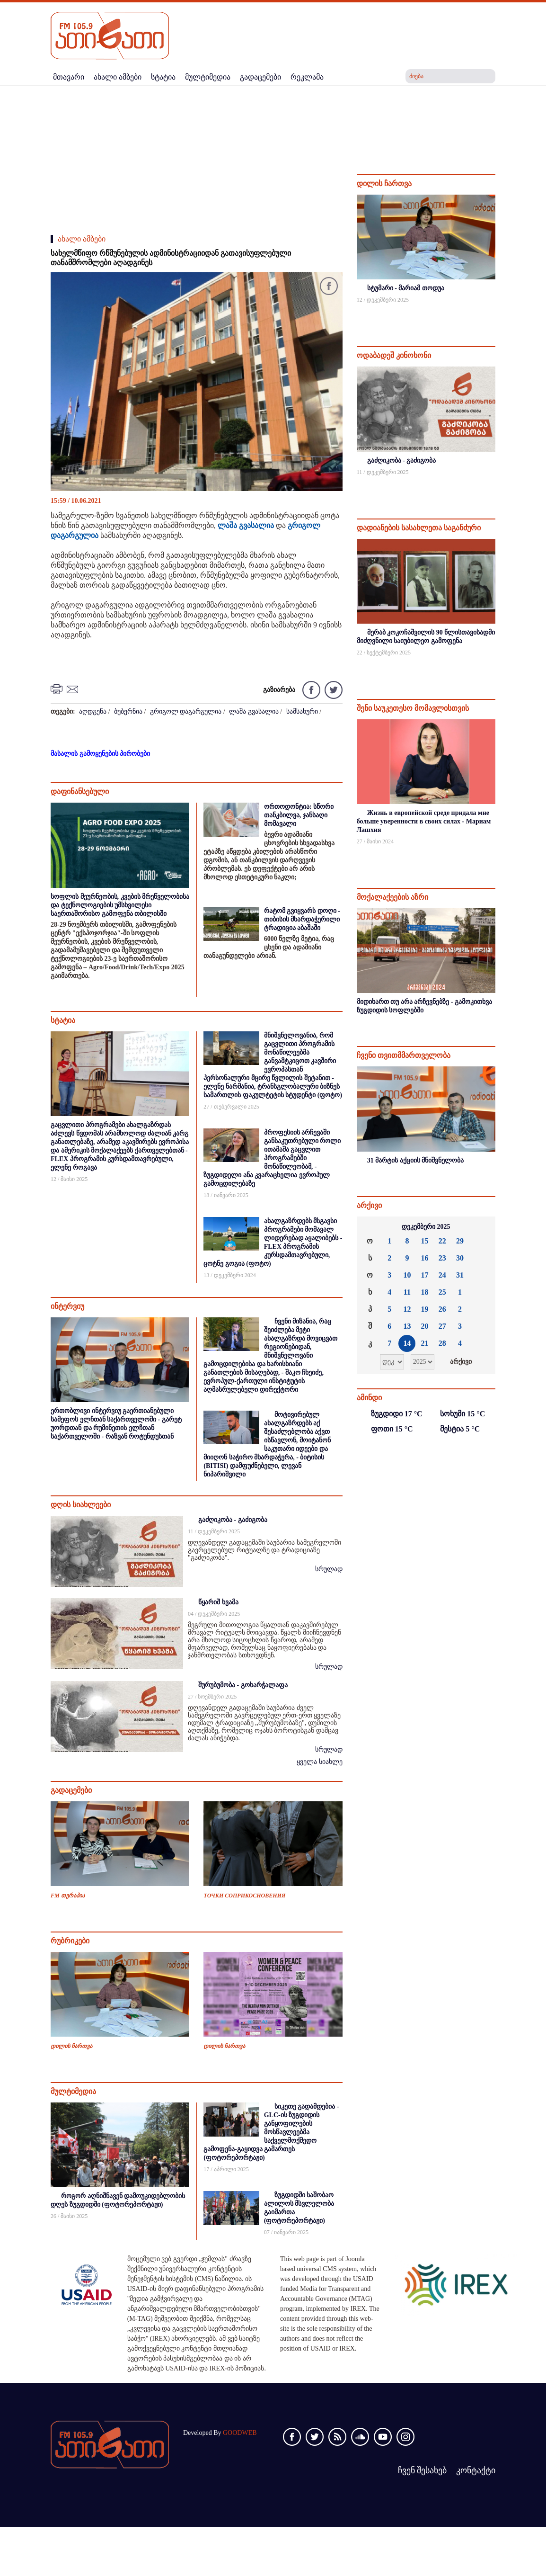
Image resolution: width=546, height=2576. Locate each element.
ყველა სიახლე (320, 1761)
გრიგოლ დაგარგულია (186, 711)
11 (407, 1292)
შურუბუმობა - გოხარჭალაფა (243, 1685)
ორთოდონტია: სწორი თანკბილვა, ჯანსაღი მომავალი (299, 815)
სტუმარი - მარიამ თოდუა (405, 288)
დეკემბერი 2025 (426, 1226)
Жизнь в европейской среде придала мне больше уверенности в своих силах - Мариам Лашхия (424, 821)
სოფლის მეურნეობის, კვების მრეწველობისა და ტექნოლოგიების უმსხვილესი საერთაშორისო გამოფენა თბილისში (120, 905)
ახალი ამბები (82, 239)
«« (368, 1227)
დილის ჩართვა (71, 2046)
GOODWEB (240, 2432)
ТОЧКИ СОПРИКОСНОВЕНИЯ (244, 1895)
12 (407, 1309)
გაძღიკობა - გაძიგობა (232, 1519)
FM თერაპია (68, 1895)
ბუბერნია (128, 711)
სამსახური (302, 711)
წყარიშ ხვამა (218, 1602)
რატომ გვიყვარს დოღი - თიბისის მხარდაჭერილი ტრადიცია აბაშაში (302, 919)
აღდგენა (92, 711)
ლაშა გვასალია (247, 525)
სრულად (329, 1569)
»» (483, 1227)
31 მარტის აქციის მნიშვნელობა (415, 1160)
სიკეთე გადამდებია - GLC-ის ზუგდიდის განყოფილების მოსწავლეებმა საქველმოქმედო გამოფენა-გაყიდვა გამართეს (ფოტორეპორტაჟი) (271, 2132)
